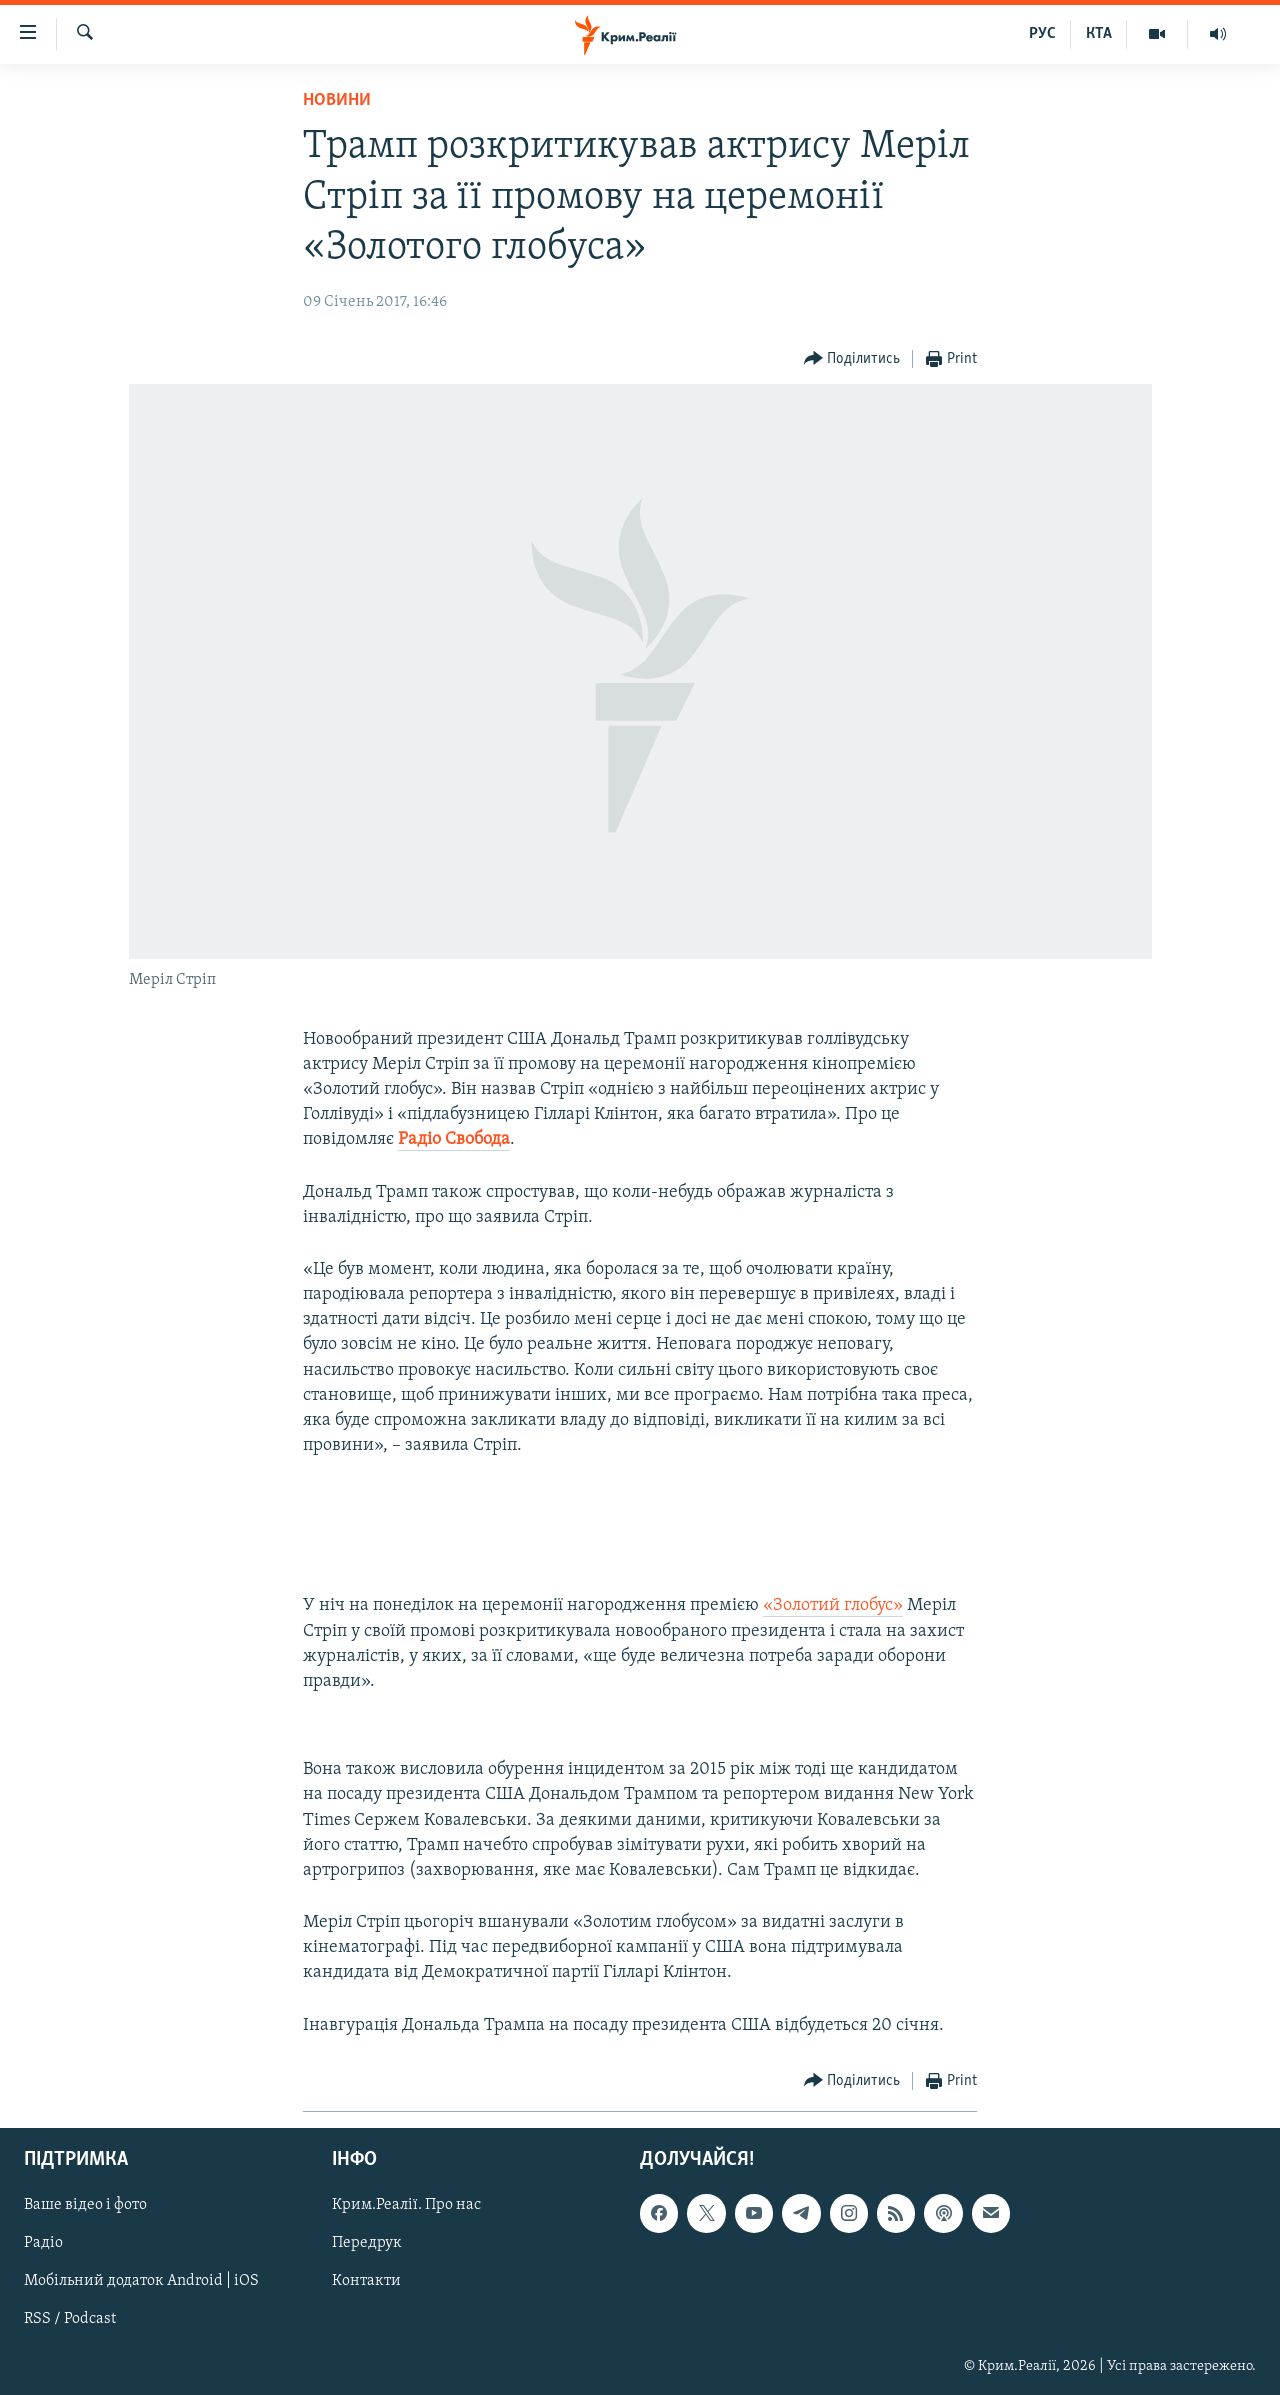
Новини (337, 100)
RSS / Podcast (70, 2319)
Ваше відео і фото (85, 2205)
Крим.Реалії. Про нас (406, 2205)
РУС (1042, 34)
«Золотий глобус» (833, 1605)
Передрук (367, 2243)
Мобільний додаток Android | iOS (141, 2281)
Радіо (43, 2243)
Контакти (366, 2281)
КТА (1099, 34)
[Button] (852, 359)
